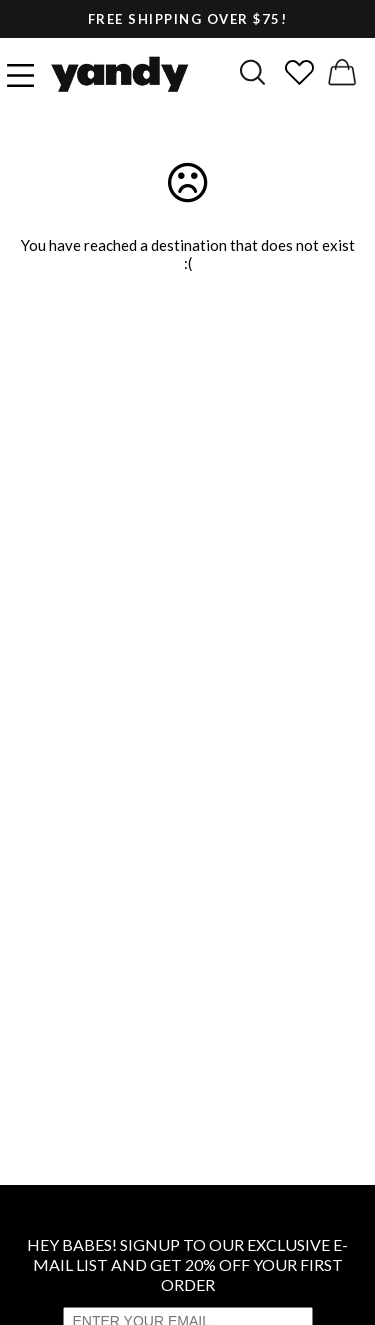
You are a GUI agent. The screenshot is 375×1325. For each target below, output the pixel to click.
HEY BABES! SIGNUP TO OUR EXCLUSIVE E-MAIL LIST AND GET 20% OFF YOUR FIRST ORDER (187, 1264)
